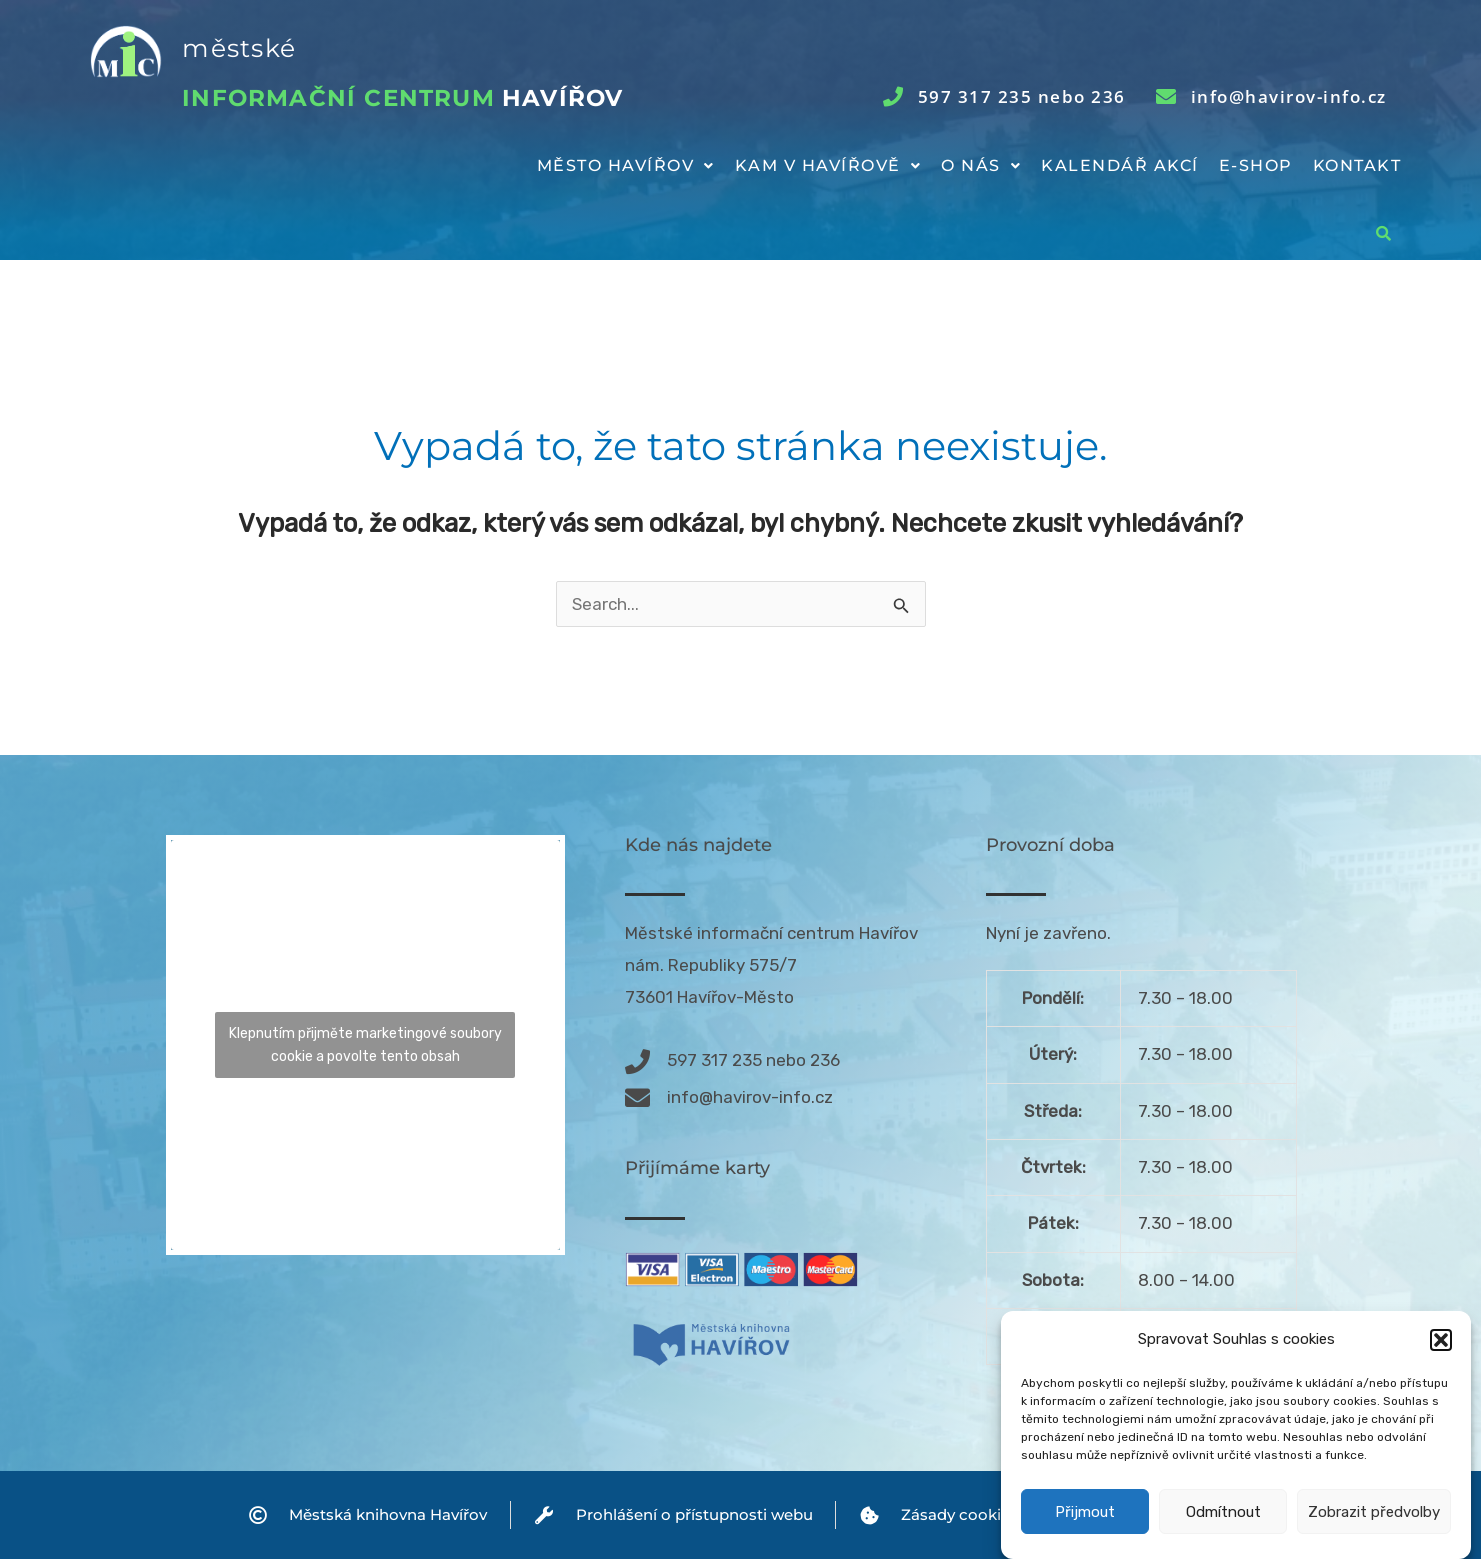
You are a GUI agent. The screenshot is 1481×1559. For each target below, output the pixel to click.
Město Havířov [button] (626, 165)
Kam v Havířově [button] (828, 165)
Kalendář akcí (1120, 165)
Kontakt (1357, 165)
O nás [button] (981, 165)
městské (239, 48)
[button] (1441, 1367)
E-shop (1256, 165)
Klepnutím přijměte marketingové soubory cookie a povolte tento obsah (365, 1045)
